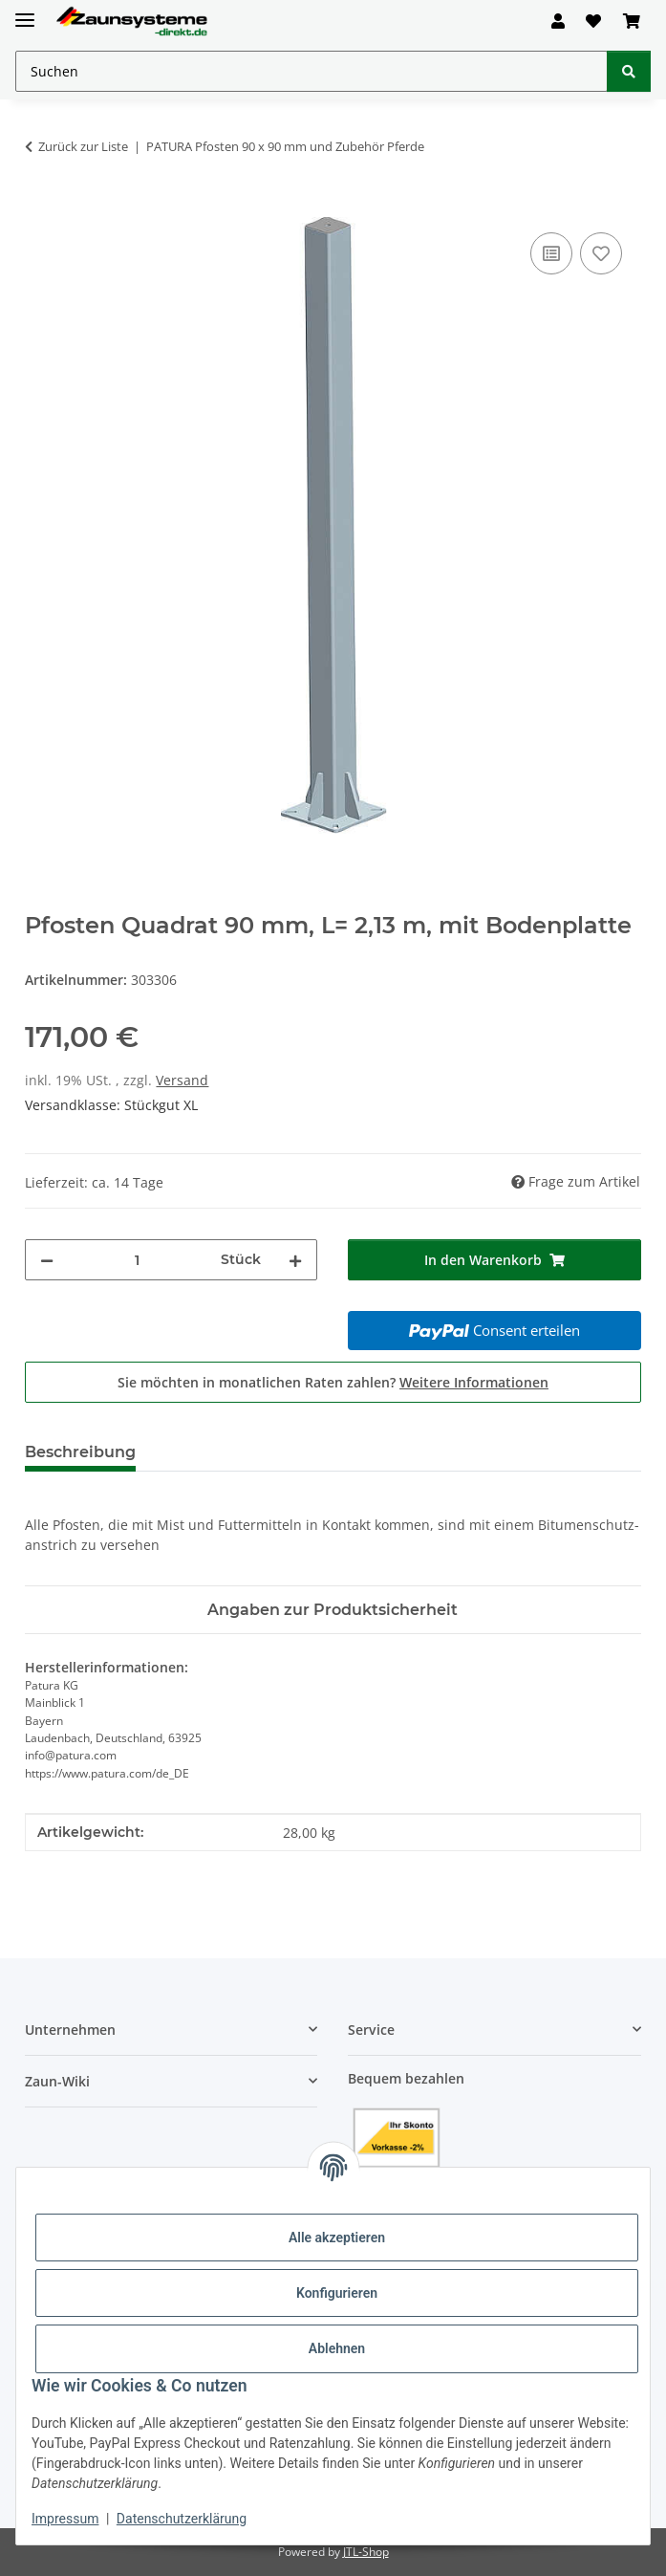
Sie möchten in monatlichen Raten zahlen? (333, 1382)
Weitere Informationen (473, 1382)
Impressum (65, 2518)
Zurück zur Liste (83, 146)
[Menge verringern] (47, 1259)
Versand (182, 1080)
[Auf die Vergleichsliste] (551, 253)
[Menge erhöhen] (295, 1259)
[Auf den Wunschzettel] (601, 253)
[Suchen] (629, 71)
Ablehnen (337, 2348)
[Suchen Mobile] (311, 71)
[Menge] (137, 1259)
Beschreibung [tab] (80, 1452)
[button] (558, 21)
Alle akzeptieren (337, 2237)
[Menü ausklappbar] (24, 12)
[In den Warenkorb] (40, 206)
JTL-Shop (366, 2551)
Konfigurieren (336, 2293)
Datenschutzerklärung (182, 2518)
